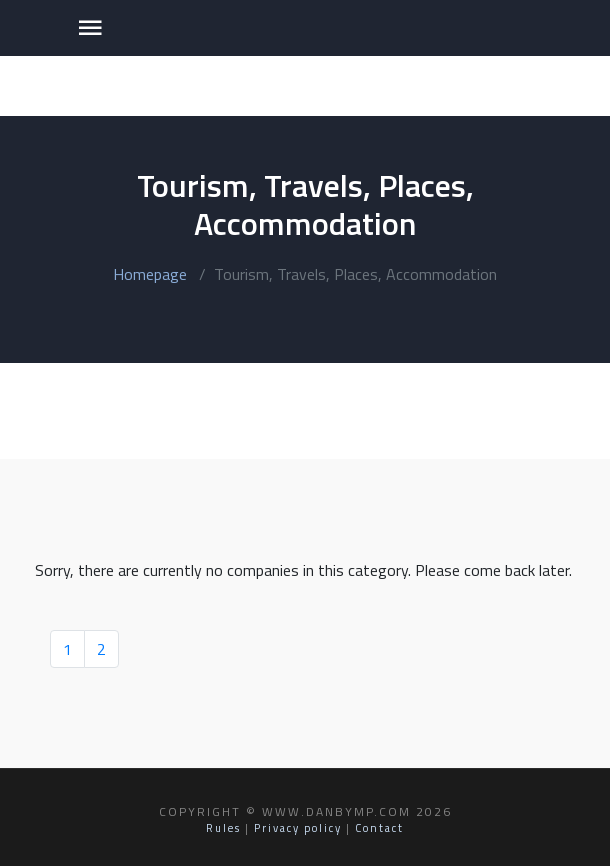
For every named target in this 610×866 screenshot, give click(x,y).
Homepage (150, 274)
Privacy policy (298, 828)
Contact (379, 828)
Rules (223, 828)
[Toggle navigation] (90, 28)
